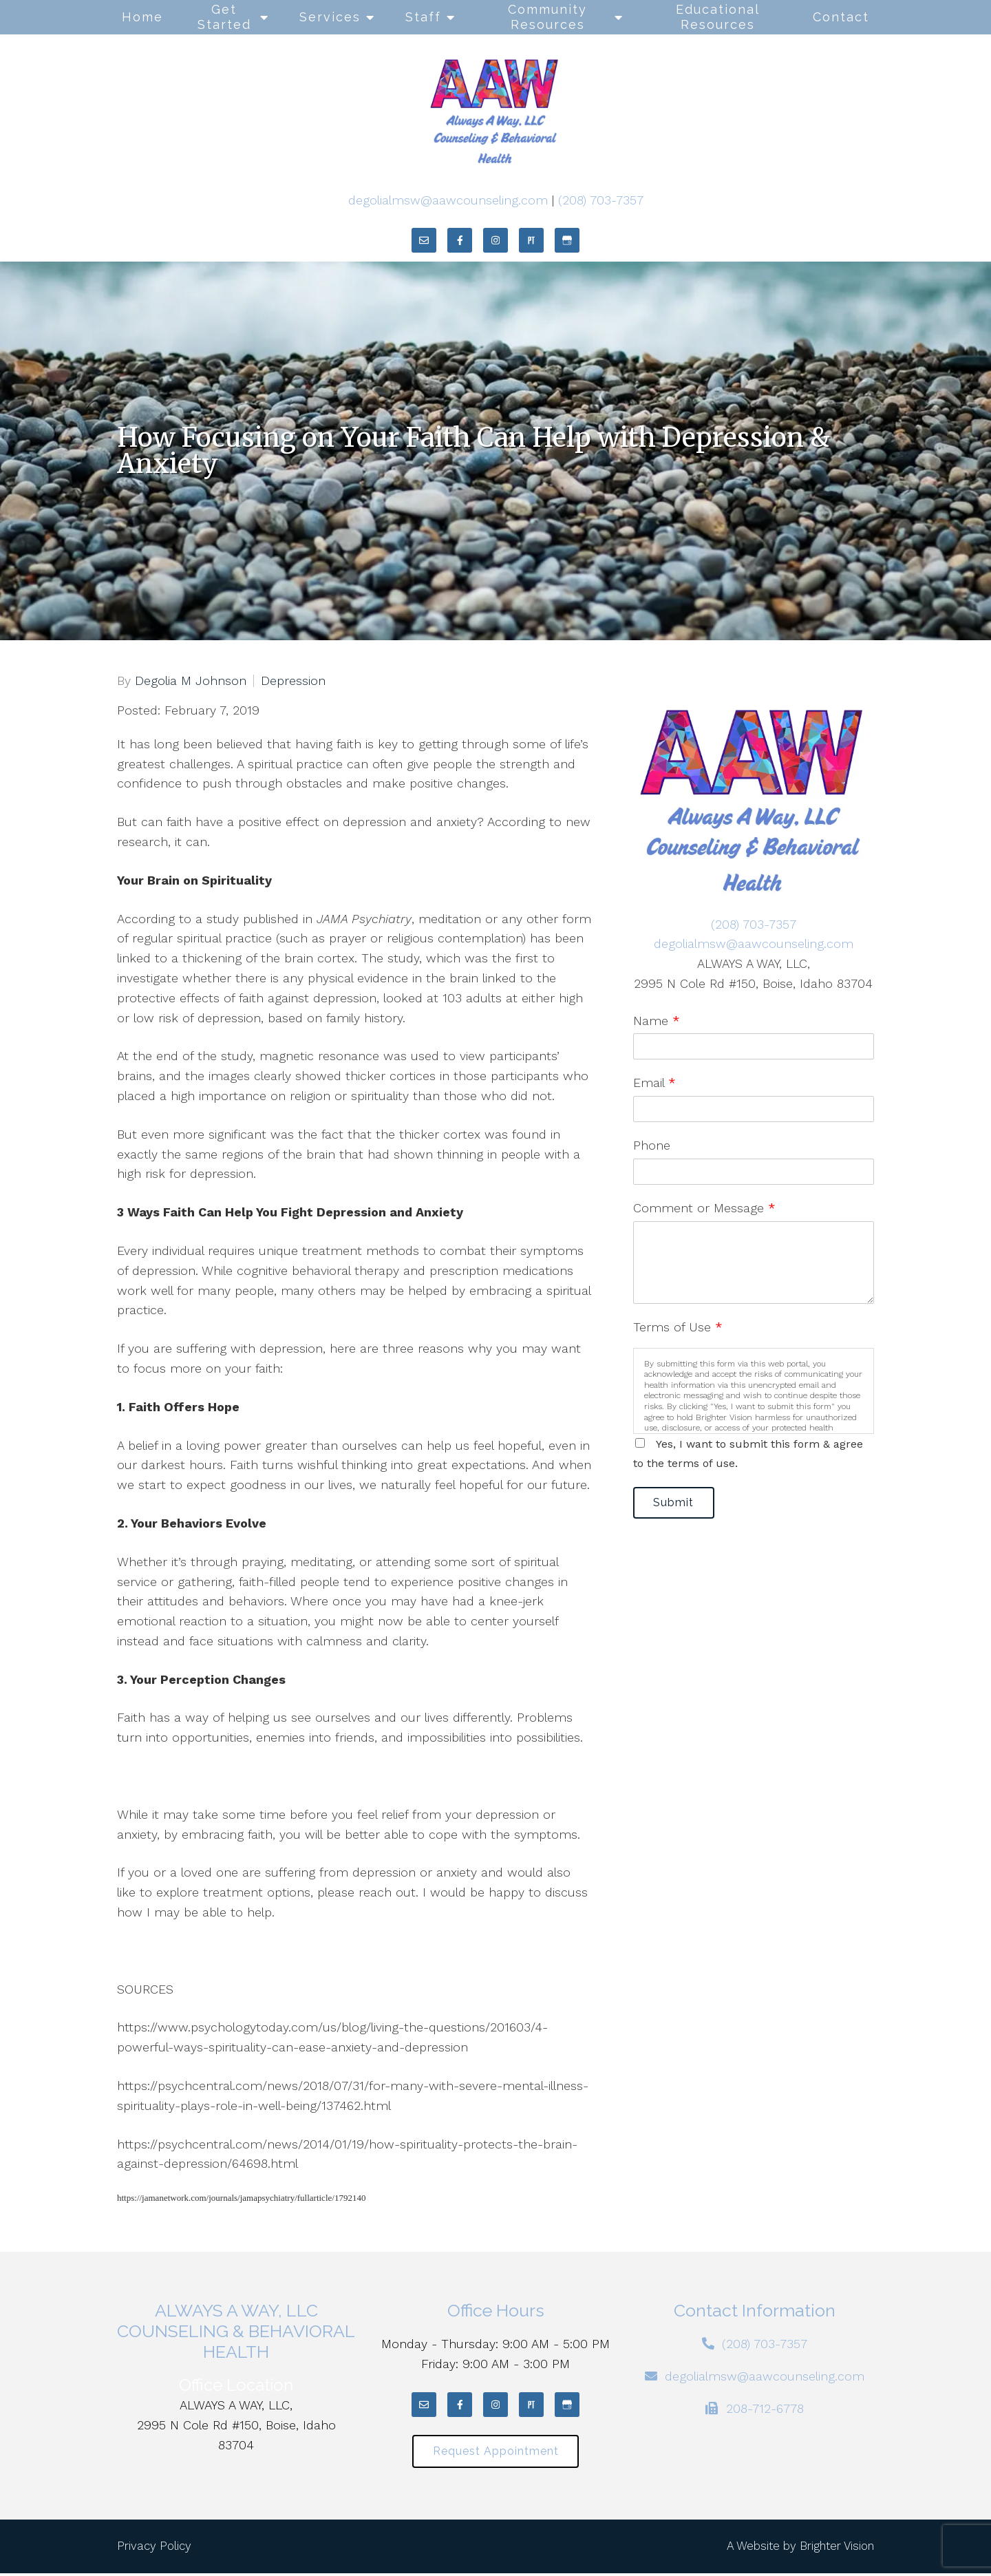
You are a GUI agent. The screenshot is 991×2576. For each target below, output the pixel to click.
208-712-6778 (765, 2408)
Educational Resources (718, 17)
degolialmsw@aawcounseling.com (448, 200)
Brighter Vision (837, 2549)
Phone (651, 1145)
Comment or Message (704, 1208)
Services (330, 17)
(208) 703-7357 (600, 200)
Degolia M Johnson (190, 681)
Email (654, 1082)
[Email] (424, 240)
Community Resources (547, 17)
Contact (841, 17)
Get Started (224, 17)
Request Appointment (496, 2453)
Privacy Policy (154, 2549)
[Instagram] (495, 240)
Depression (293, 681)
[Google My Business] (567, 240)
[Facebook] (459, 240)
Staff (423, 17)
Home (142, 17)
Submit (679, 1503)
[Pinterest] (531, 240)
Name (656, 1020)
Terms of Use (678, 1327)
